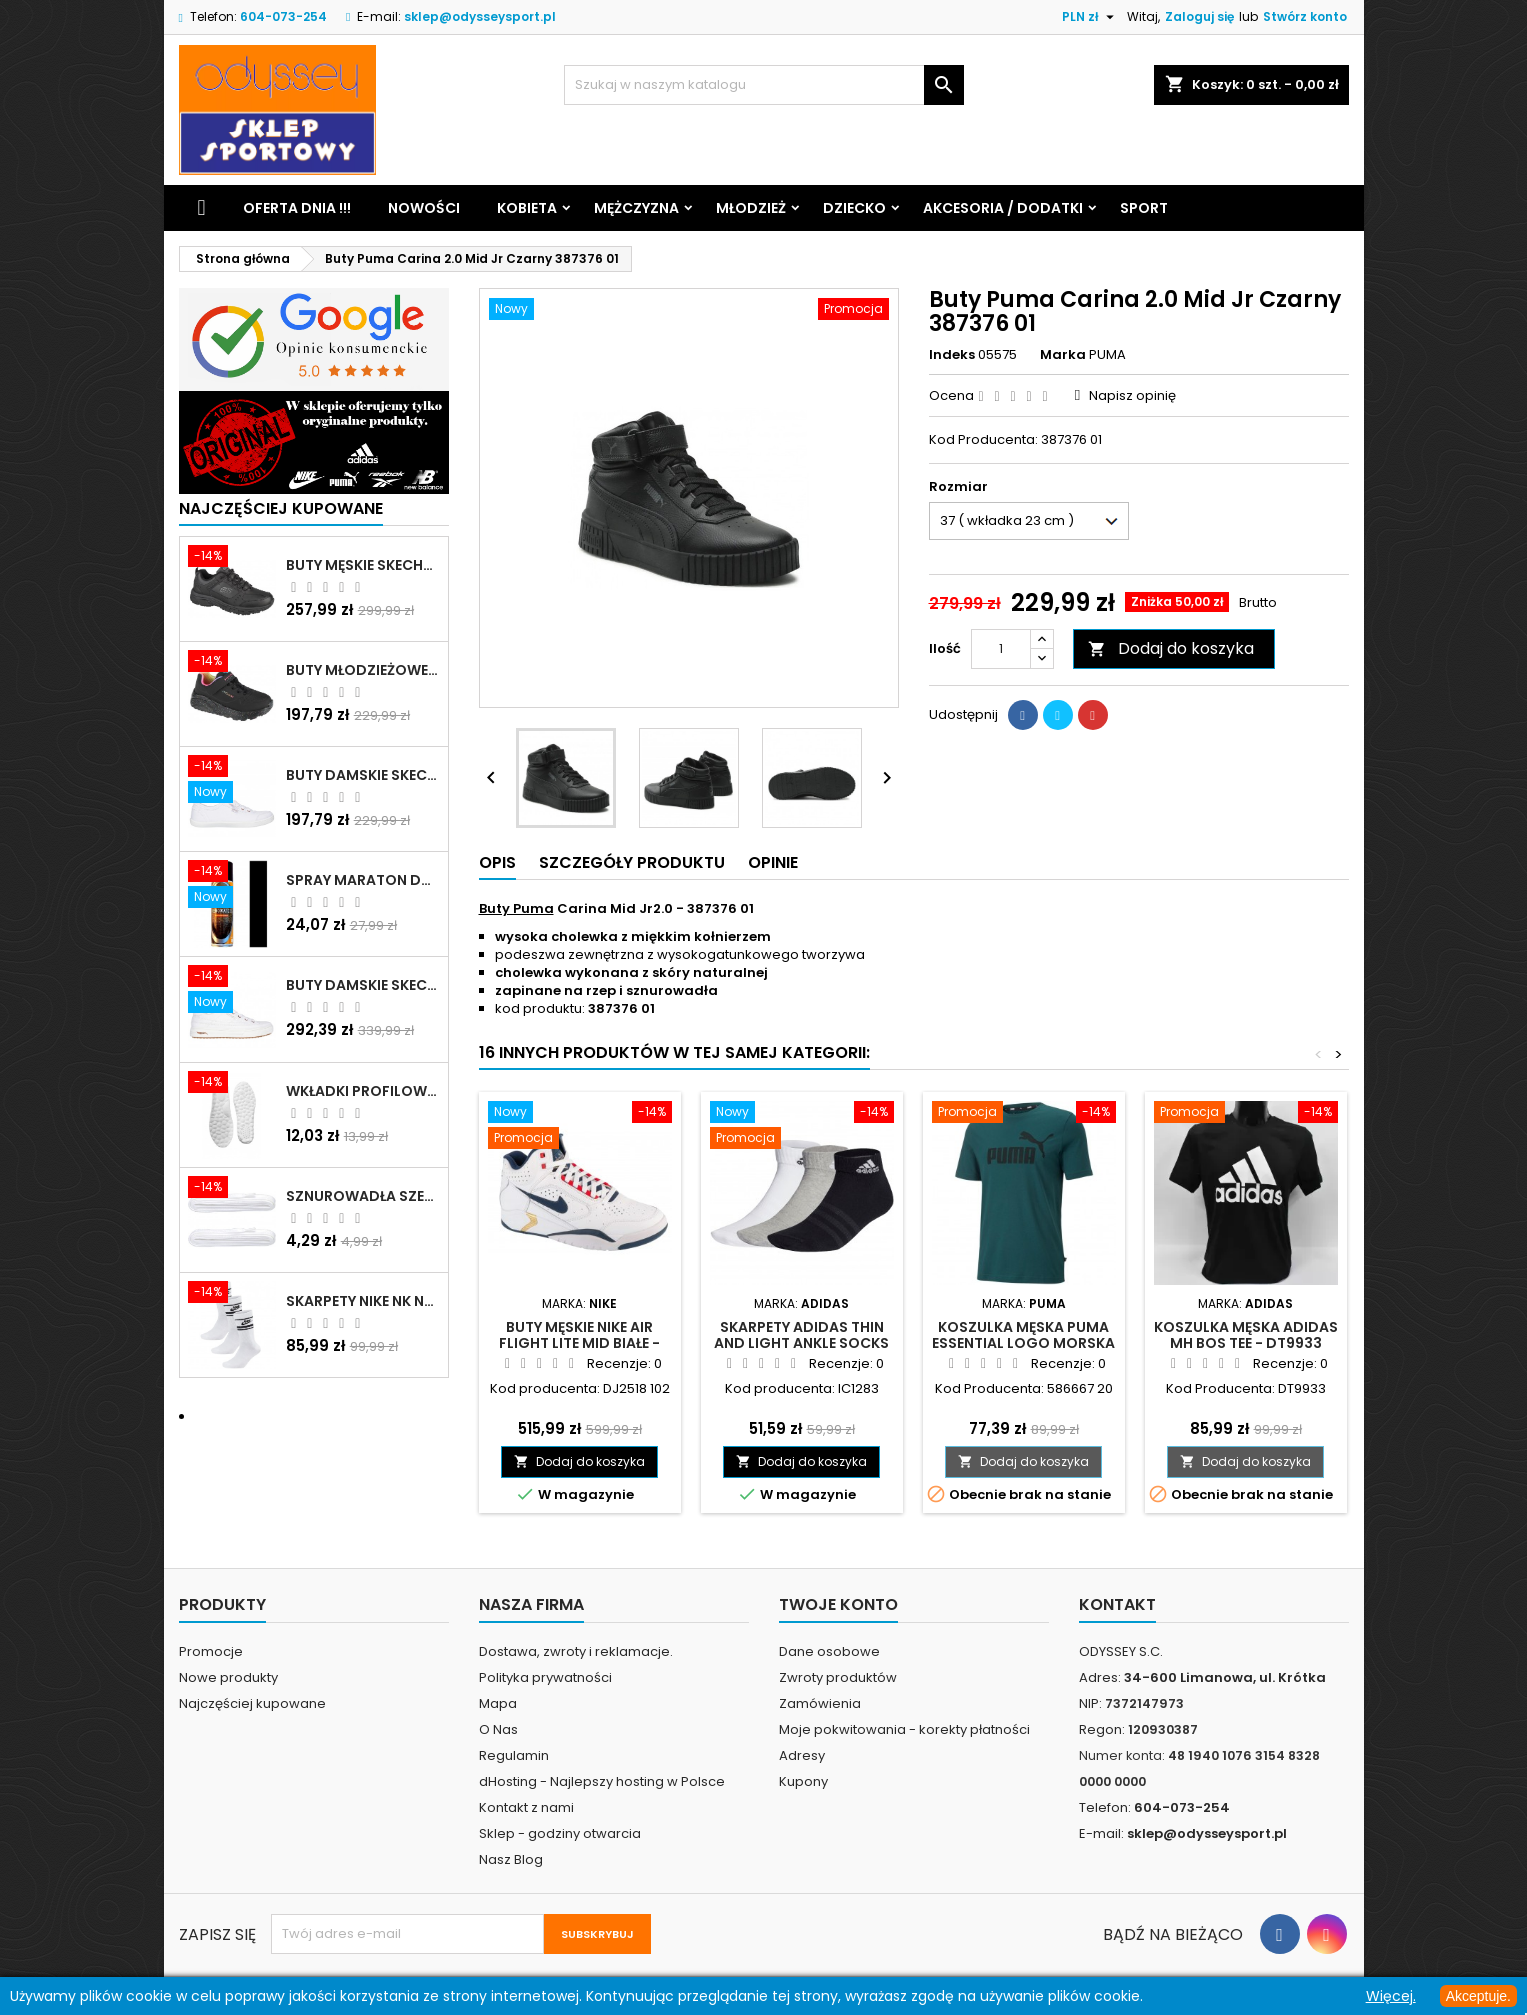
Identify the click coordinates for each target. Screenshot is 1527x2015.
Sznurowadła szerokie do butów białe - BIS (363, 1196)
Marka (1063, 355)
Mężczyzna (636, 208)
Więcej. (1391, 1996)
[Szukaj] (764, 85)
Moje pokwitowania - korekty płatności (904, 1729)
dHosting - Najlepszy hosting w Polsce (602, 1781)
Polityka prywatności (545, 1677)
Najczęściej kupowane (252, 1703)
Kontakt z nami (526, 1807)
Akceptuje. (1478, 1996)
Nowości (424, 208)
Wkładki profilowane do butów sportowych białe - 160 (363, 1091)
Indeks (952, 355)
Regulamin (514, 1755)
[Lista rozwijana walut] (1090, 17)
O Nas (498, 1729)
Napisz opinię (1132, 395)
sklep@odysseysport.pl (480, 16)
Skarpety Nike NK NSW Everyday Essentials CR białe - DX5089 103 (363, 1301)
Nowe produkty (228, 1677)
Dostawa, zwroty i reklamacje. (576, 1651)
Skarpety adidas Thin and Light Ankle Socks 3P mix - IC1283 (801, 1343)
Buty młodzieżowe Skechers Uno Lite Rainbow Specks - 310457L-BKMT (363, 670)
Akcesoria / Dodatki (1003, 208)
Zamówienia (820, 1703)
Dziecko (854, 208)
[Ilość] (1001, 649)
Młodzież (751, 208)
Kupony (803, 1781)
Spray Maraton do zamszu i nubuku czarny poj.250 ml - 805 (363, 880)
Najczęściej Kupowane (281, 508)
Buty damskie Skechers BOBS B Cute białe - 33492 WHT (363, 775)
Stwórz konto (1305, 16)
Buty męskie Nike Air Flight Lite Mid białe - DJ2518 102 (579, 1343)
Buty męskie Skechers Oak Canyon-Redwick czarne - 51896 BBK (363, 565)
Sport (1144, 208)
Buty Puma (516, 908)
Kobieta (527, 208)
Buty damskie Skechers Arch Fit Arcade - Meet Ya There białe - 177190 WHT (363, 985)
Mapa (498, 1703)
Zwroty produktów (838, 1677)
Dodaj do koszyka (1171, 648)
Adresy (802, 1755)
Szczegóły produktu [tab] (632, 862)
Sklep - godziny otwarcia (560, 1833)
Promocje (211, 1651)
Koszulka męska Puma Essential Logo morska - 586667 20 (1023, 1343)
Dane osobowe (829, 1651)
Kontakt (1117, 1604)
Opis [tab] (497, 862)
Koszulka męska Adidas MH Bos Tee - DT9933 (1246, 1335)
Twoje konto (838, 1604)
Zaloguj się (1199, 16)
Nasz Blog (511, 1859)
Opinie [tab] (773, 862)
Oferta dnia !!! (297, 208)
